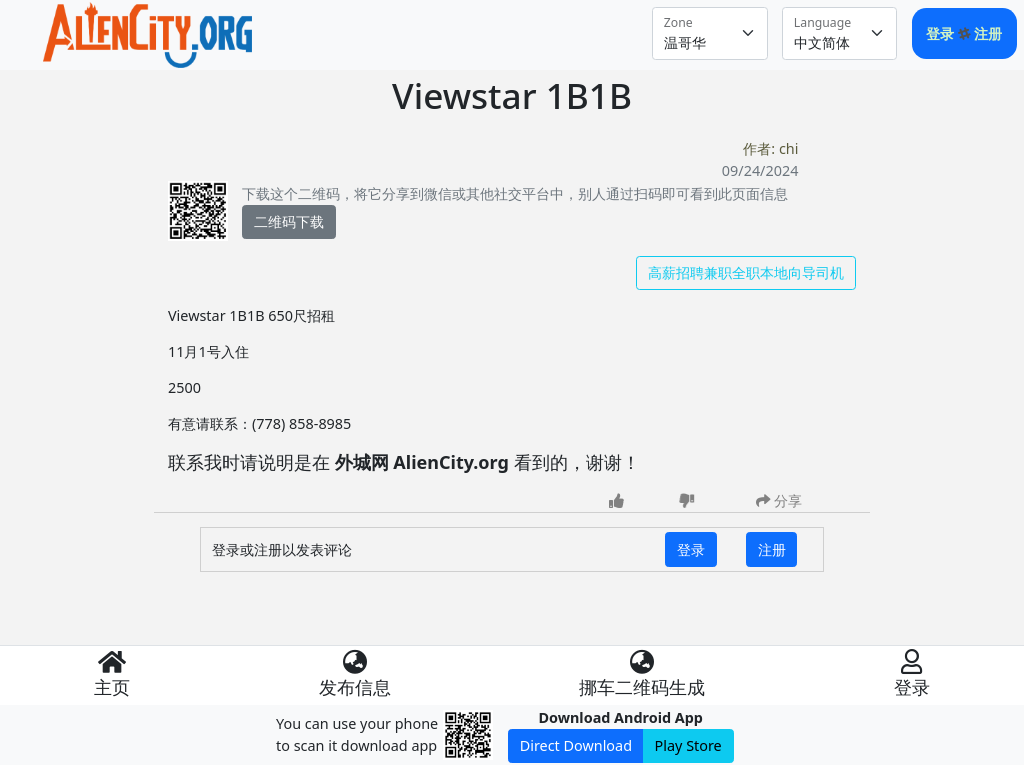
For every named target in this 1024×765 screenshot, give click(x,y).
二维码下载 (289, 221)
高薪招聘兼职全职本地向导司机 (746, 272)
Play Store (688, 745)
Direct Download (576, 745)
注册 (988, 33)
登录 (942, 33)
